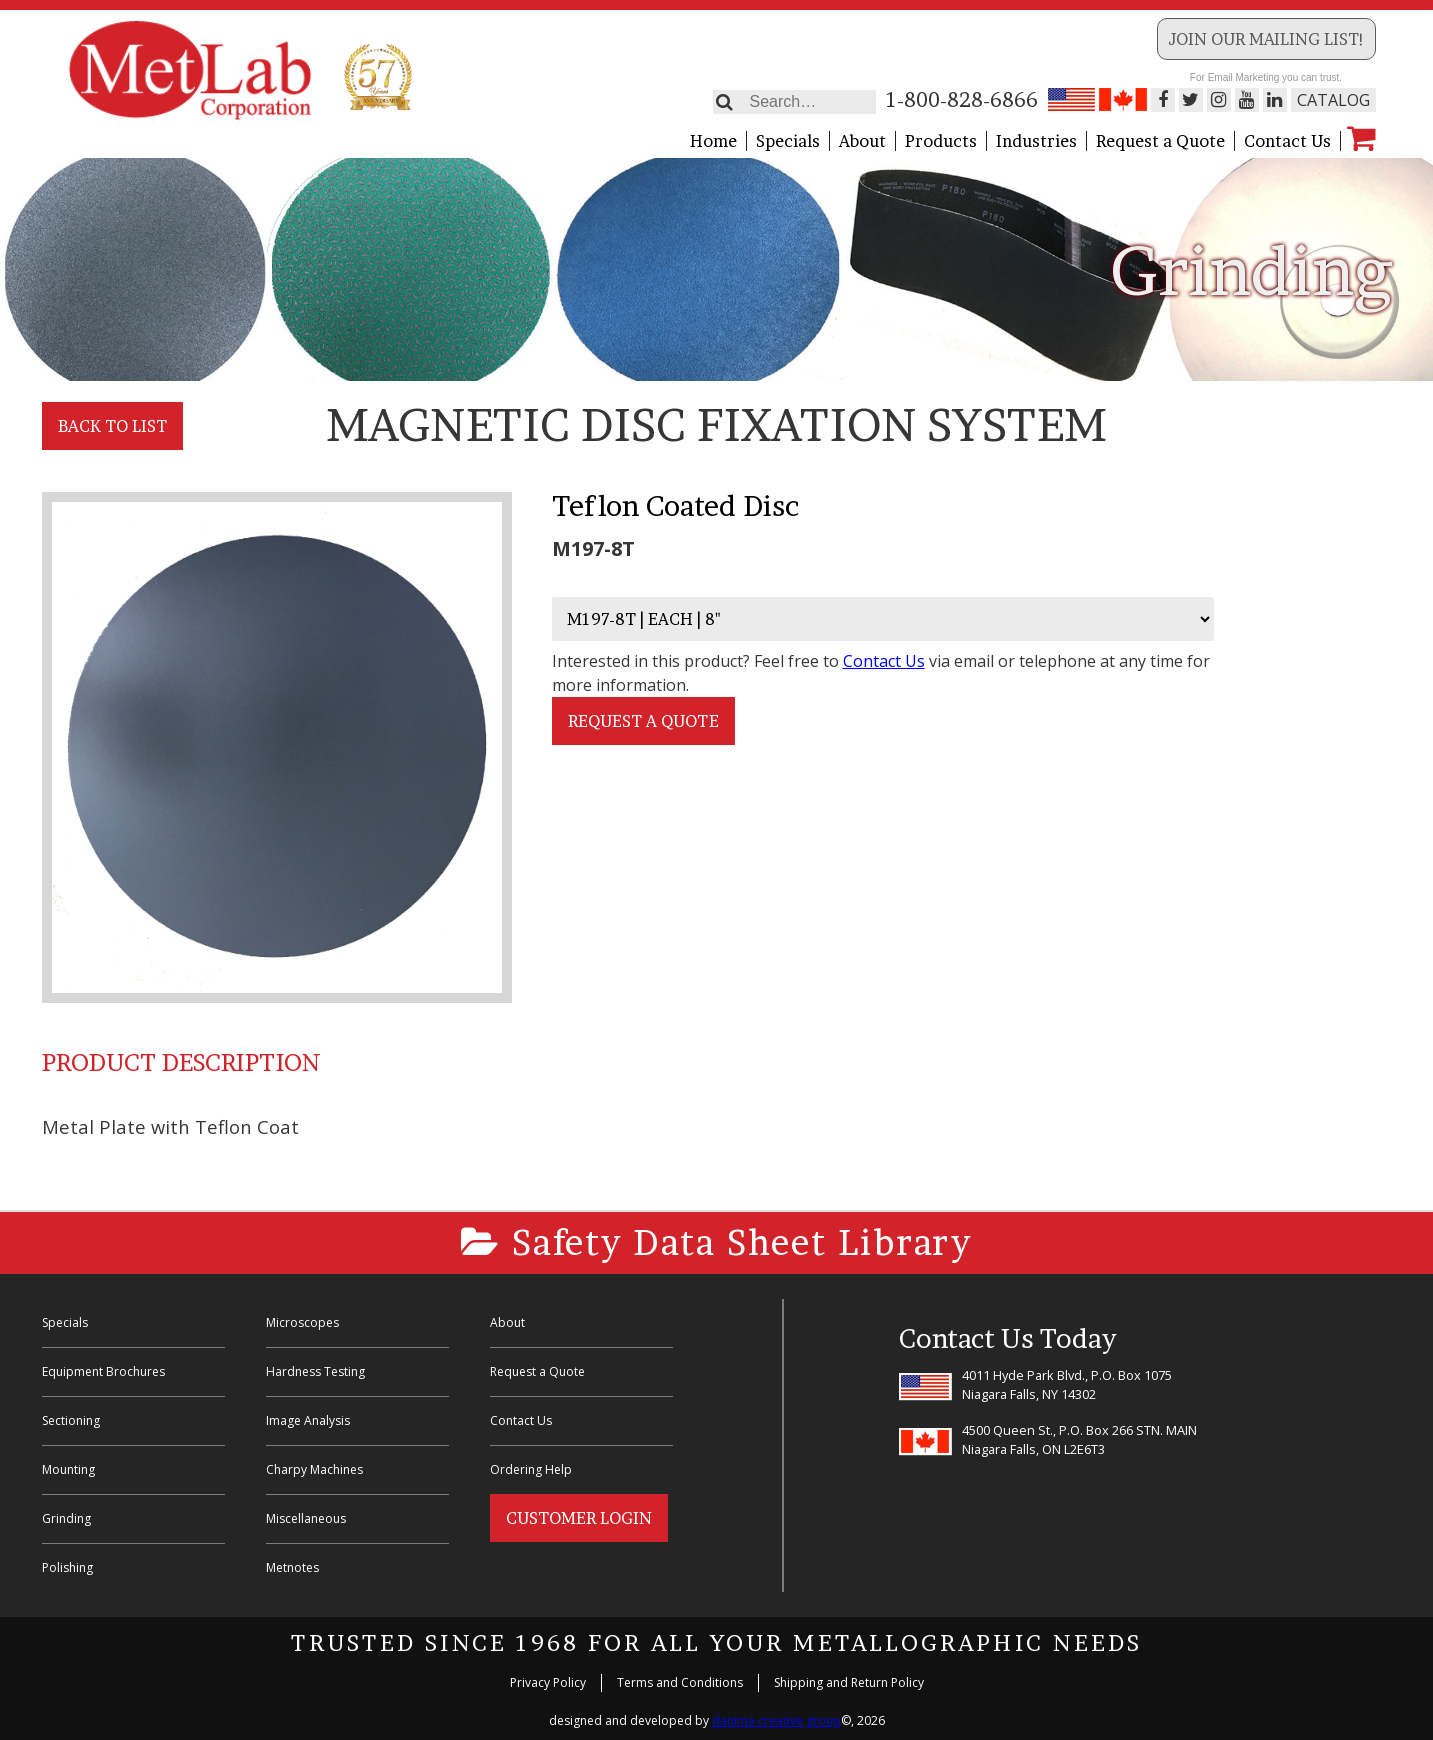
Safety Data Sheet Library (716, 1242)
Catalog (1333, 100)
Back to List (112, 426)
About (862, 141)
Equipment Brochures (103, 1371)
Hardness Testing (315, 1371)
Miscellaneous (306, 1518)
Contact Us (1287, 141)
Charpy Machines (314, 1469)
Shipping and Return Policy (849, 1682)
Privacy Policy (548, 1682)
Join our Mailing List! (1266, 39)
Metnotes (292, 1567)
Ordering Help (531, 1469)
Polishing (67, 1567)
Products (941, 141)
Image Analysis (308, 1420)
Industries (1036, 141)
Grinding (66, 1518)
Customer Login (579, 1518)
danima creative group (776, 1720)
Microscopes (302, 1322)
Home (713, 141)
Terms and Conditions (680, 1682)
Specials (788, 141)
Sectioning (71, 1420)
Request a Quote (1160, 141)
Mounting (68, 1469)
